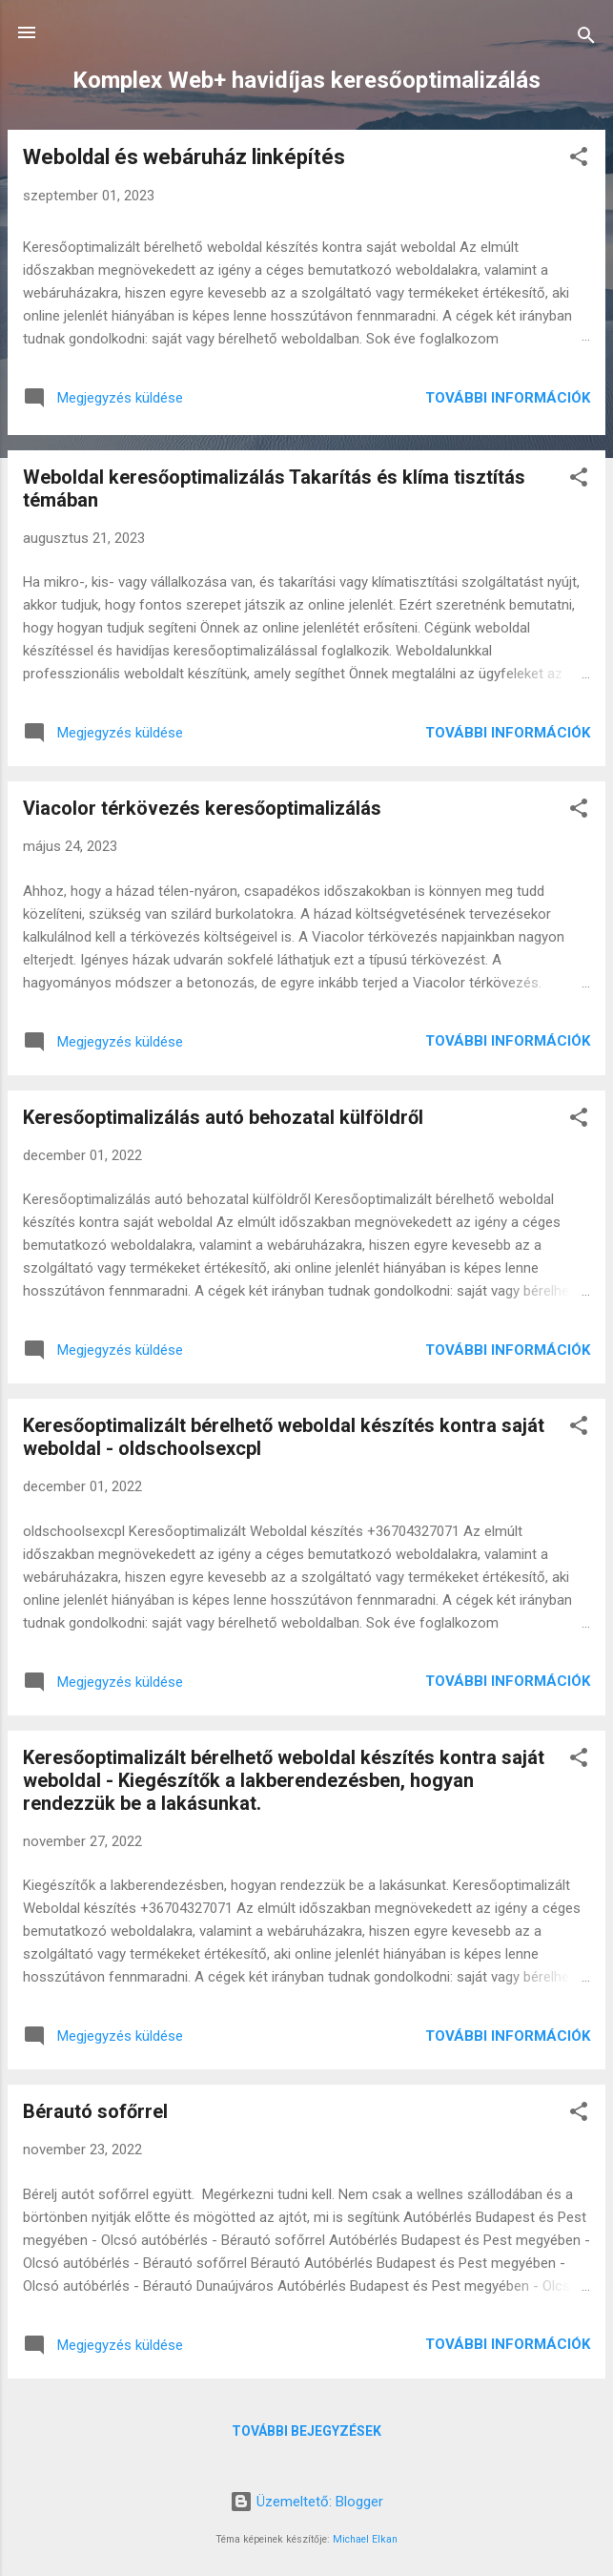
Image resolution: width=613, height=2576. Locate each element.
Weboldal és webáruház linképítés (184, 157)
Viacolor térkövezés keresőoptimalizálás (202, 808)
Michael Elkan (365, 2539)
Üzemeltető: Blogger (306, 2501)
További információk (507, 397)
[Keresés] (586, 39)
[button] (578, 160)
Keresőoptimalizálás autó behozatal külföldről (223, 1117)
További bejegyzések (306, 2431)
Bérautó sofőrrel (95, 2111)
